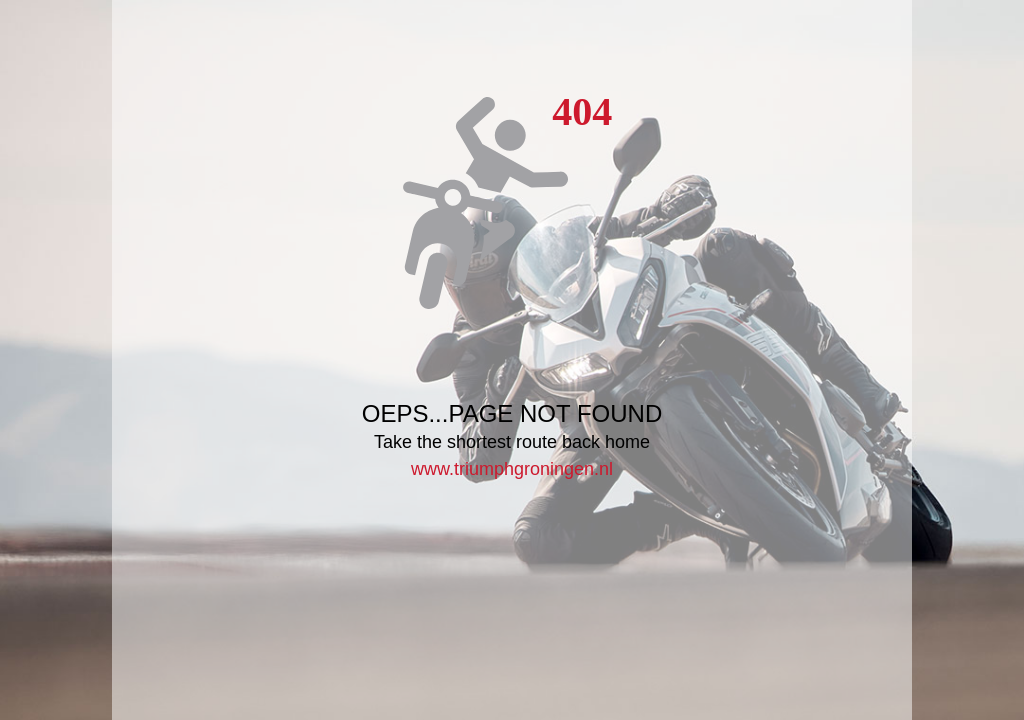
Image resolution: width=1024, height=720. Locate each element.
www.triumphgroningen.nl (512, 469)
